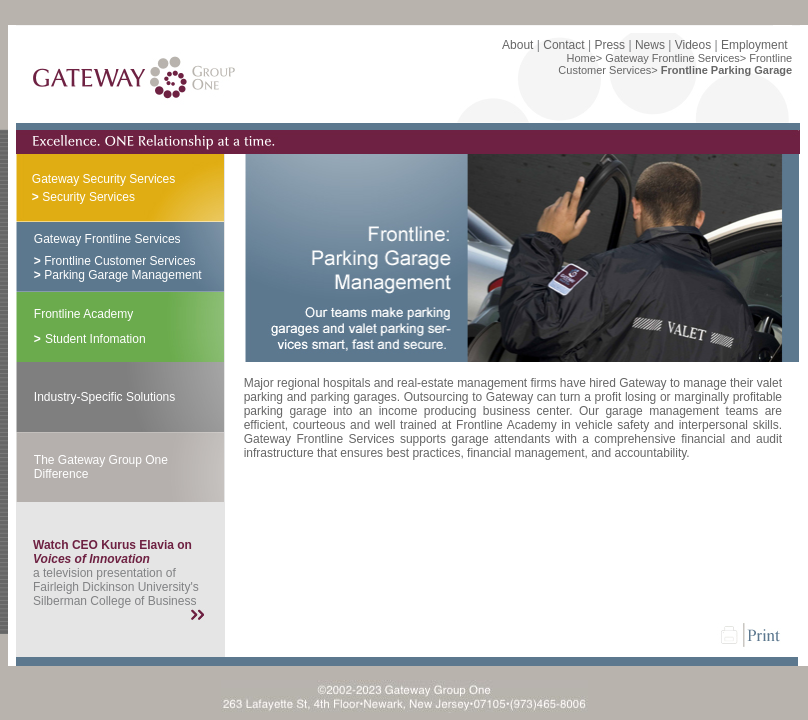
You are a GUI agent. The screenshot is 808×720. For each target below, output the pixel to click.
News (650, 45)
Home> (585, 58)
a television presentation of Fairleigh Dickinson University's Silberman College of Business (116, 573)
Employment (754, 45)
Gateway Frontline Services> (675, 58)
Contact (563, 45)
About (517, 45)
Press (609, 45)
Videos (693, 45)
